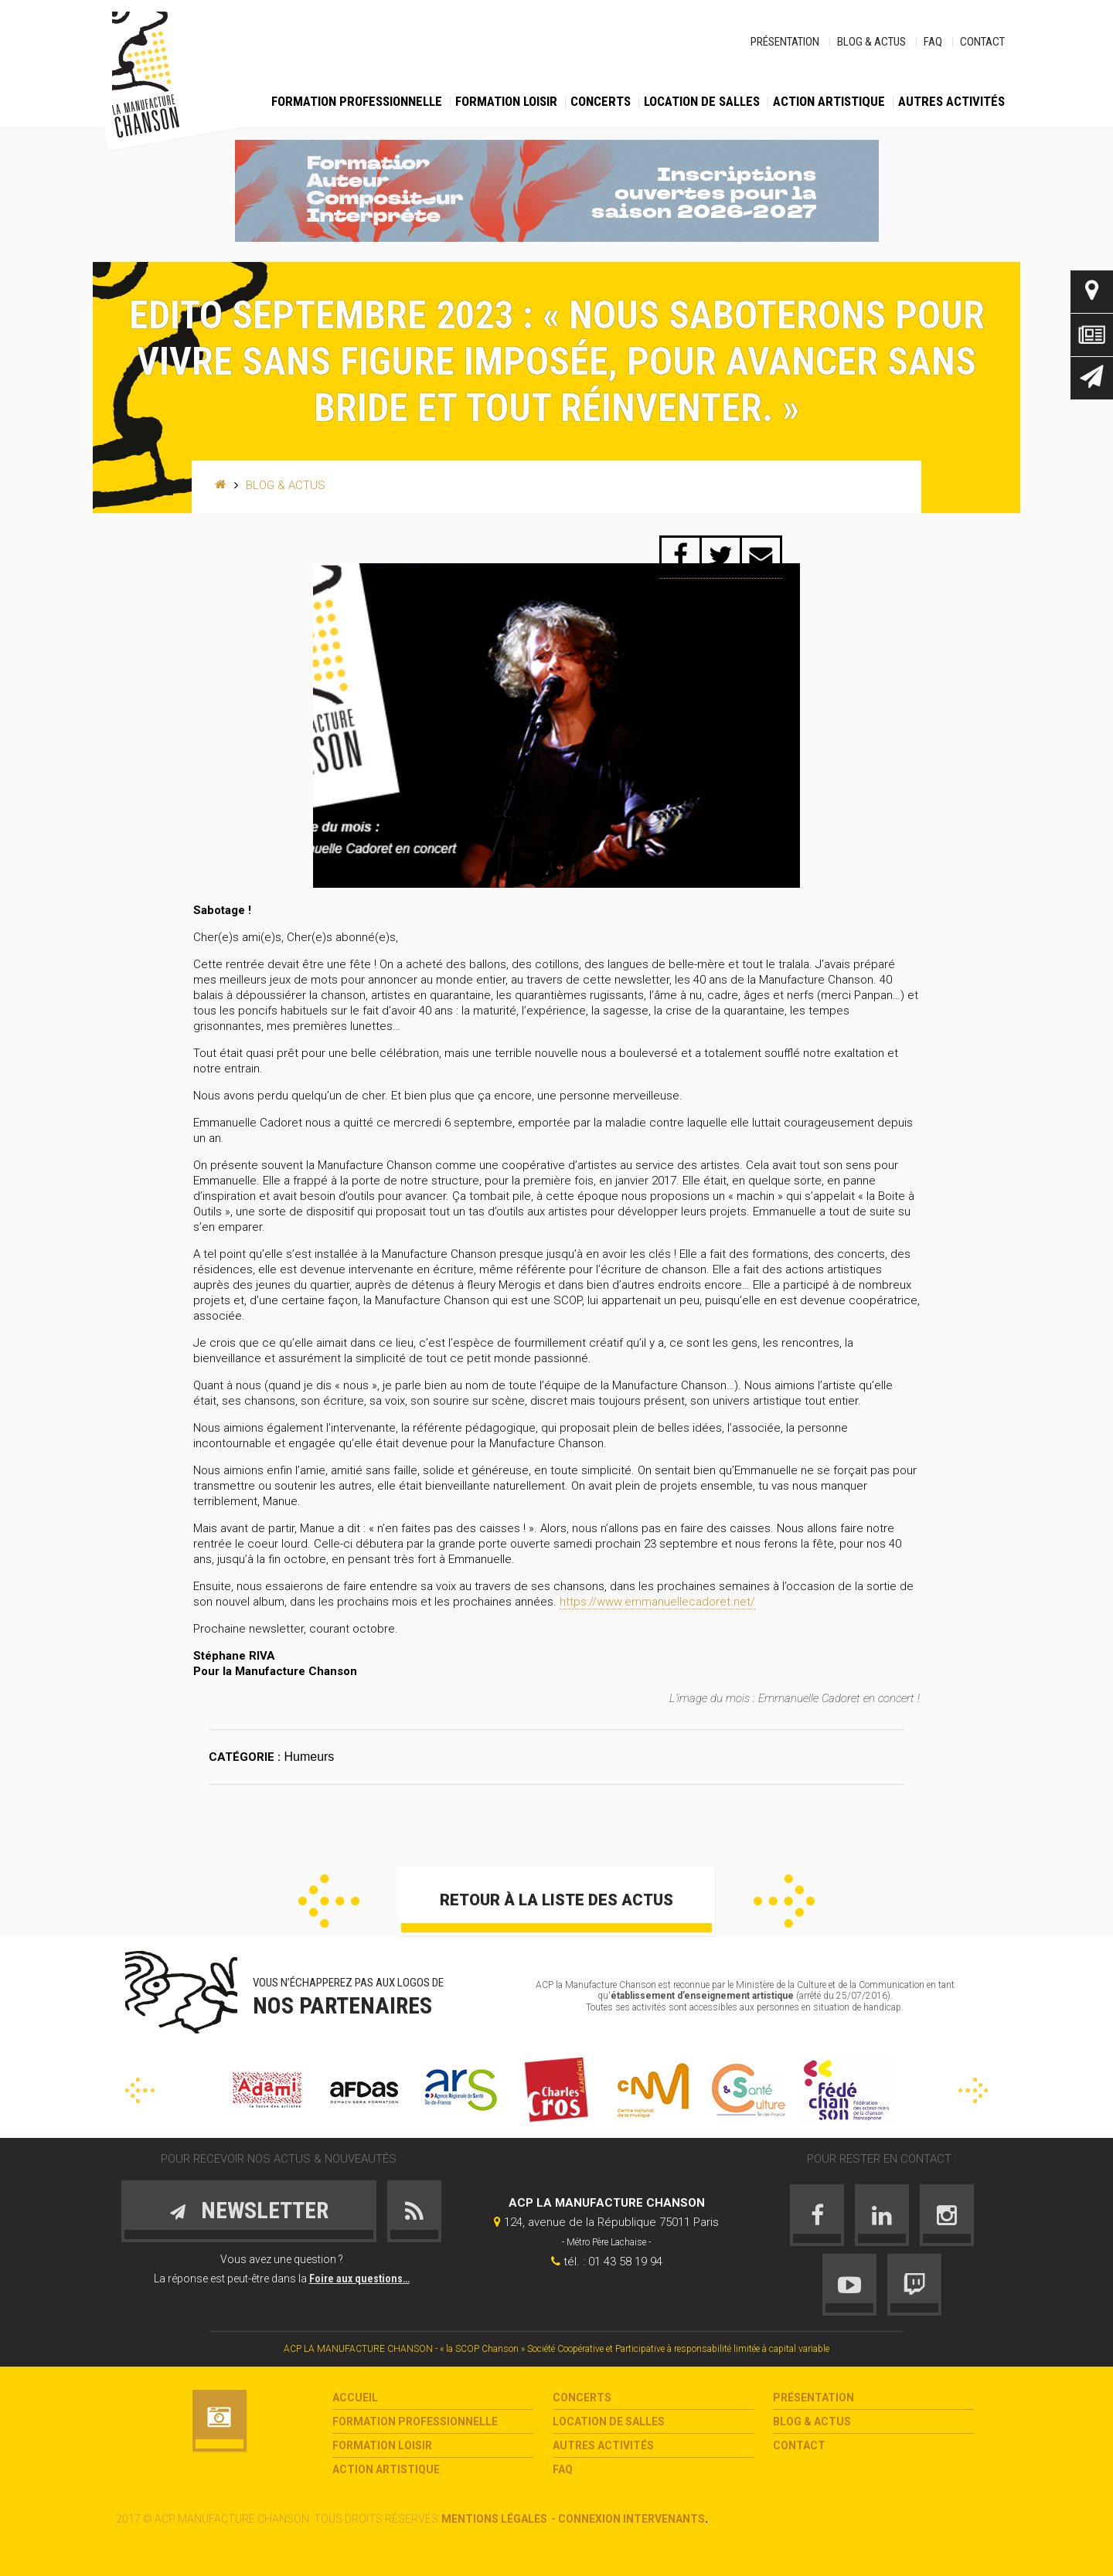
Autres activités (951, 101)
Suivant (784, 1901)
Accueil (355, 2397)
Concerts (600, 101)
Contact (982, 42)
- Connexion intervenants (628, 2519)
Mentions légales (494, 2519)
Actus (1091, 335)
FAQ (933, 42)
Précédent (328, 1901)
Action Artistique (829, 101)
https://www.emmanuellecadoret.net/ (657, 1602)
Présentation (785, 42)
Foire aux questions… (359, 2278)
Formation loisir (506, 101)
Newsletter (1091, 378)
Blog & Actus (871, 42)
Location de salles (702, 101)
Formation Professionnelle (356, 101)
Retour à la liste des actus (556, 1900)
